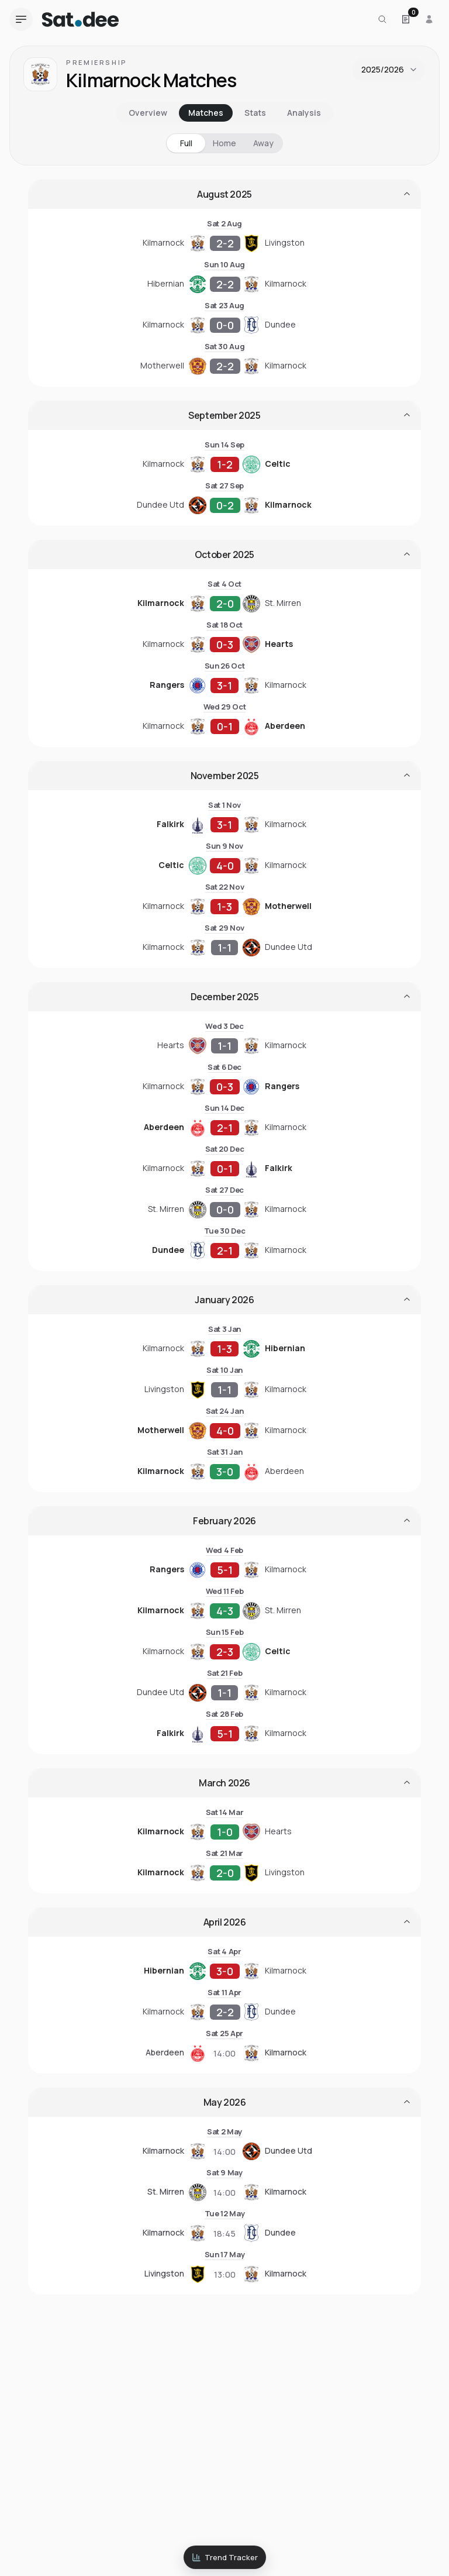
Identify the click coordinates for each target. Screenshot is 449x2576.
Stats (255, 112)
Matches (205, 112)
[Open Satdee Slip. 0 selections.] (405, 19)
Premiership (96, 62)
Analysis (304, 112)
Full (186, 143)
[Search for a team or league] (382, 19)
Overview (148, 112)
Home (224, 143)
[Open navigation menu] (21, 19)
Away (263, 143)
